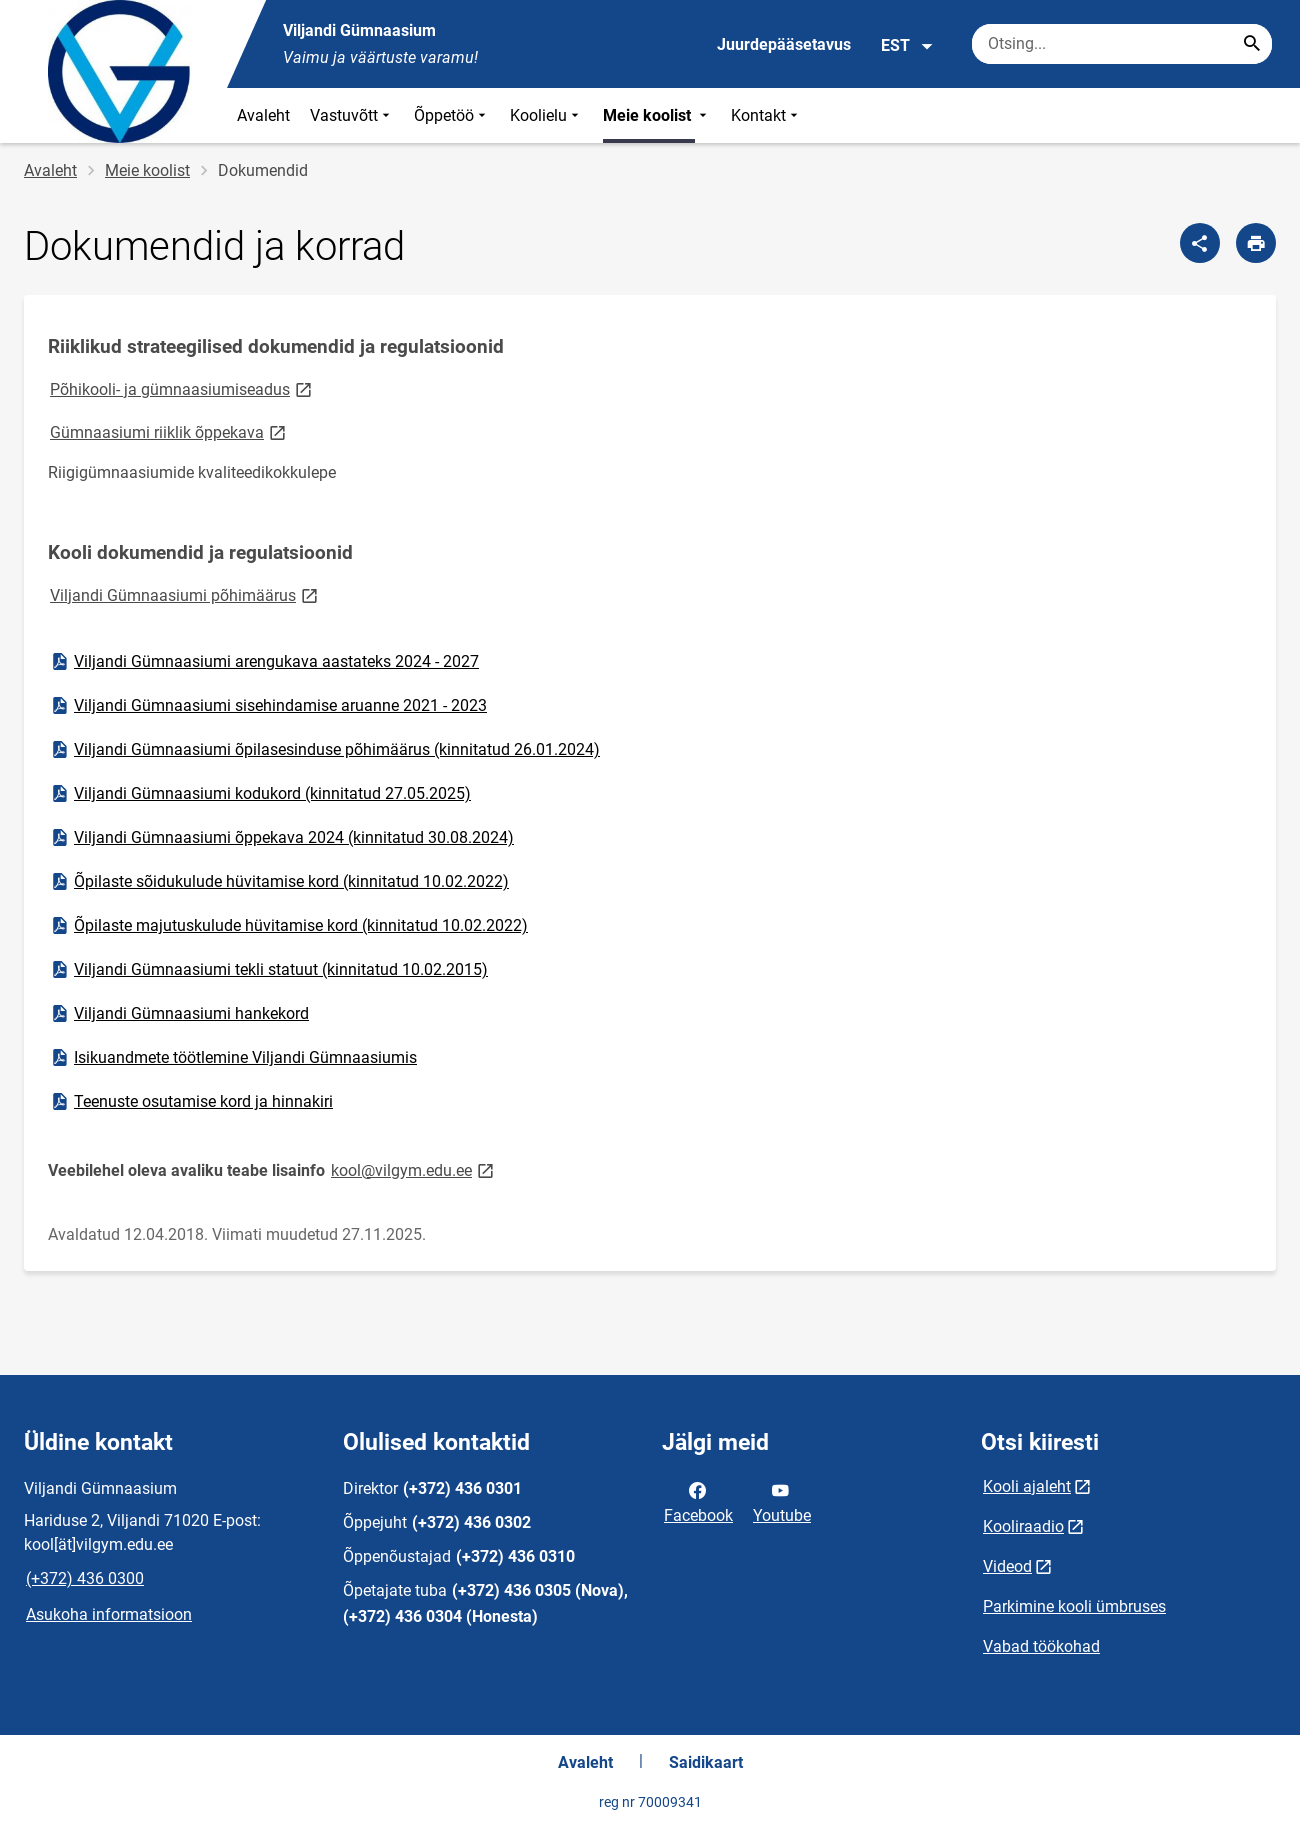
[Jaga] (1200, 243)
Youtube (782, 1501)
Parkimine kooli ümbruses (1074, 1606)
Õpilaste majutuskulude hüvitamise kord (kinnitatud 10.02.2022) (288, 926)
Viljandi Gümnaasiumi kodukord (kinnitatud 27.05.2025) (260, 794)
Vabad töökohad (1041, 1646)
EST (907, 46)
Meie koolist (657, 115)
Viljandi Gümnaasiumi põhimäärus (185, 594)
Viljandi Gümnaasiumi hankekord (179, 1014)
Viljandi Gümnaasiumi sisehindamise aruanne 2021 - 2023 (268, 706)
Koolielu (546, 115)
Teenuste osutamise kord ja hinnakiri (191, 1102)
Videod (1007, 1566)
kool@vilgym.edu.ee (414, 1169)
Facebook (698, 1501)
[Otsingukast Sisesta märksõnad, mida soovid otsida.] (1122, 44)
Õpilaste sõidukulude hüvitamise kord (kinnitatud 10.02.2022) (279, 882)
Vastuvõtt (352, 115)
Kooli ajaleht (1027, 1486)
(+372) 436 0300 (85, 1578)
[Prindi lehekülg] (1256, 243)
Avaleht (263, 115)
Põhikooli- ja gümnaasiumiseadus (182, 388)
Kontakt (766, 115)
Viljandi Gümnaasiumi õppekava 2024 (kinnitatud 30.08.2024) (281, 838)
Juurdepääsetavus (784, 44)
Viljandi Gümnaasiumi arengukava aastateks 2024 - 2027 (264, 662)
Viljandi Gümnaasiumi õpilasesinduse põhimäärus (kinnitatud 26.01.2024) (324, 750)
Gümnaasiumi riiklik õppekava (169, 431)
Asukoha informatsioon (109, 1614)
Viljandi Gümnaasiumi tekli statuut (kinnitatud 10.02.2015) (268, 970)
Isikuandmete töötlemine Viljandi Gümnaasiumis (233, 1058)
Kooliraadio (1023, 1526)
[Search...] (1252, 44)
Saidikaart (706, 1762)
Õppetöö (452, 115)
